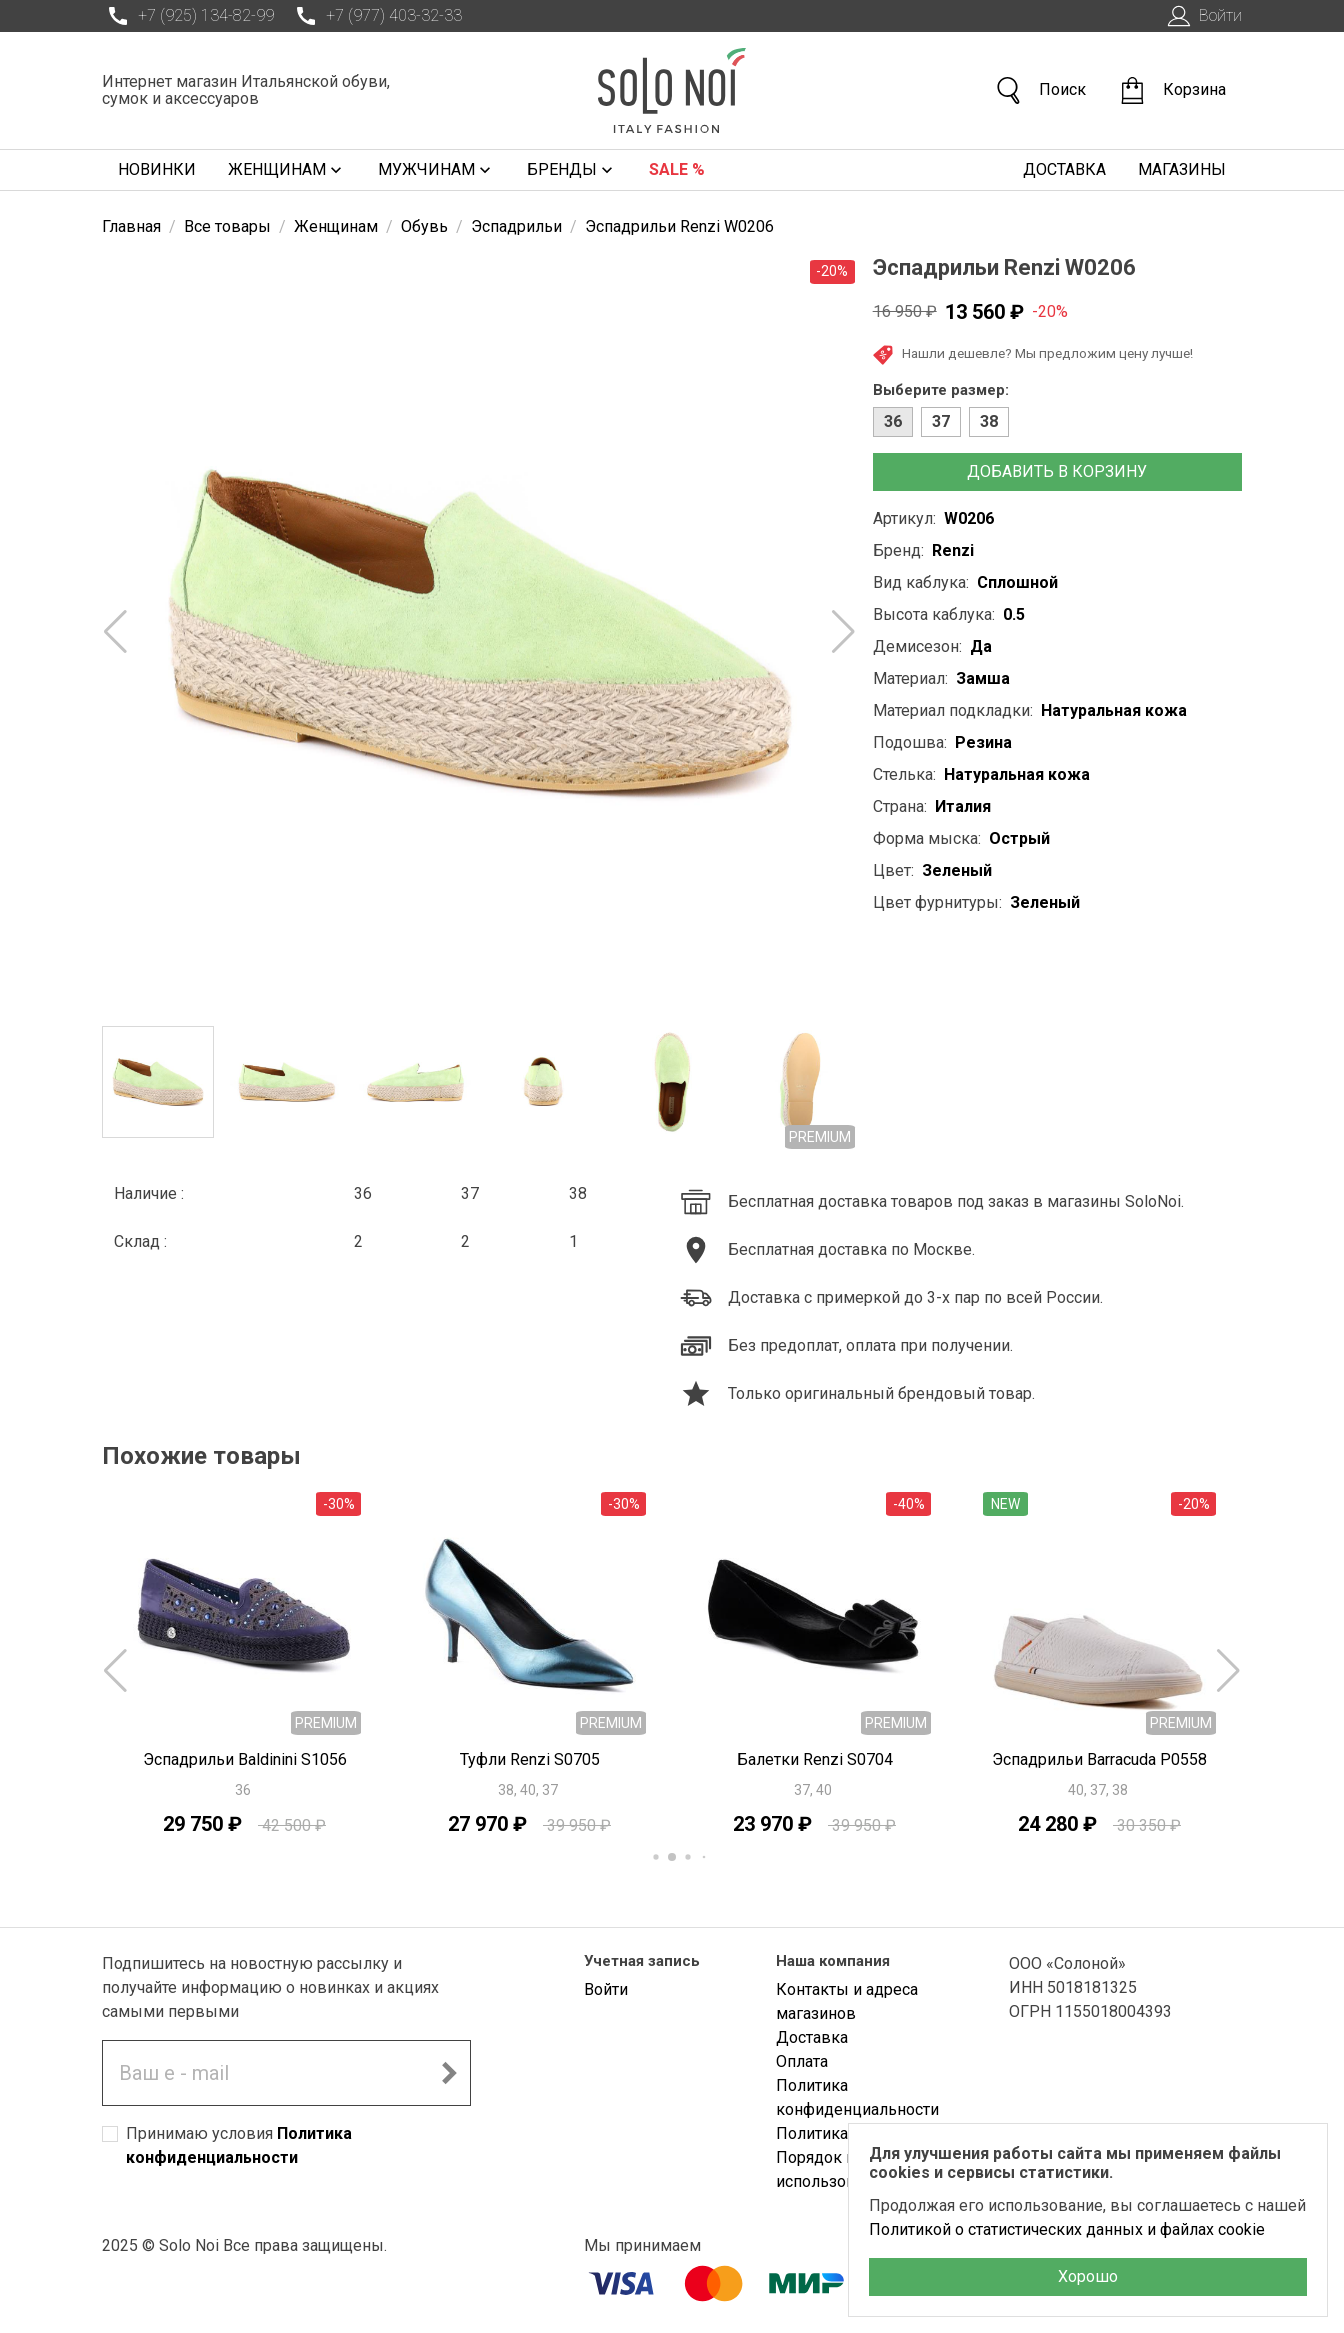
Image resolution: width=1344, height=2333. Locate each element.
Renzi (953, 550)
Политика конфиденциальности (857, 2097)
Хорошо (1088, 2276)
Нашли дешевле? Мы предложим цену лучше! (1033, 355)
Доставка (1064, 169)
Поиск (1040, 90)
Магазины (1182, 169)
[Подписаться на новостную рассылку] (449, 2073)
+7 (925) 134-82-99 (188, 16)
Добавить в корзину (1057, 471)
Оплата (802, 2061)
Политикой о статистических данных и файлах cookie (1067, 2229)
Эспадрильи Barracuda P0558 (1099, 1759)
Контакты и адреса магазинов (847, 2001)
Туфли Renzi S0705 (530, 1759)
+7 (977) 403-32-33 (376, 16)
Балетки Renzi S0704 (815, 1759)
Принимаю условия (239, 2145)
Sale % (677, 169)
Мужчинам (436, 170)
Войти (1202, 16)
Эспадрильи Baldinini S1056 (245, 1759)
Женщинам (287, 170)
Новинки (157, 169)
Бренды (572, 170)
